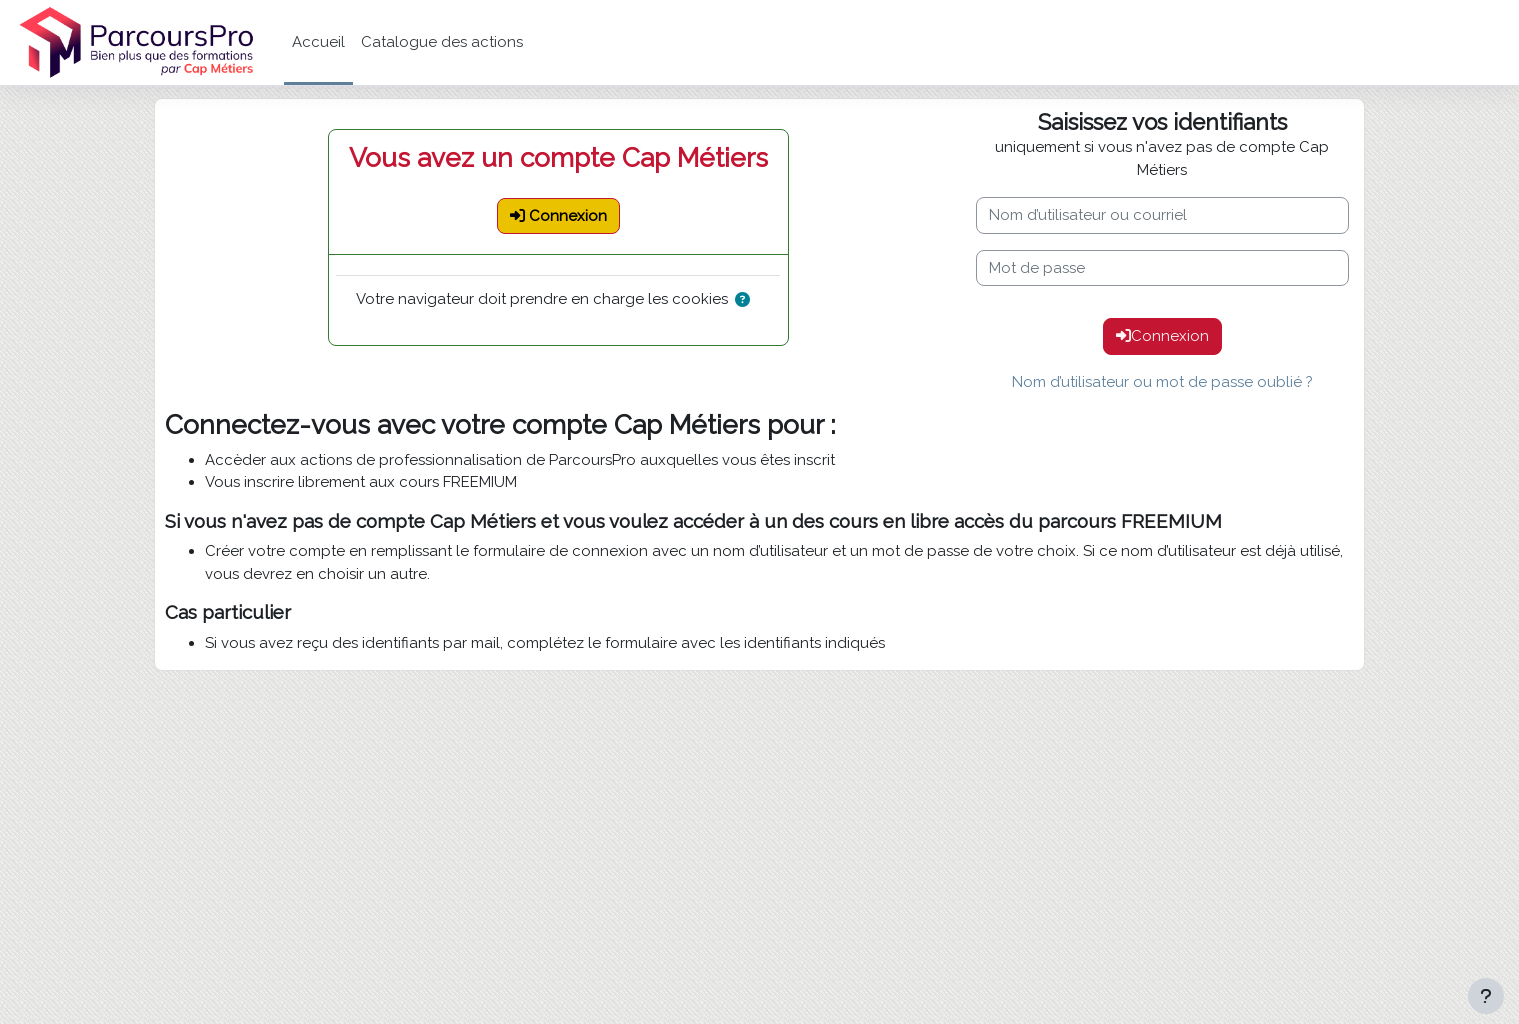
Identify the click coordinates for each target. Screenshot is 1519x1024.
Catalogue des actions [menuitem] (442, 42)
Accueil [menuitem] (318, 42)
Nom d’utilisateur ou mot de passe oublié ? (1162, 382)
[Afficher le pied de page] (1486, 996)
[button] (746, 300)
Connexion (1162, 336)
